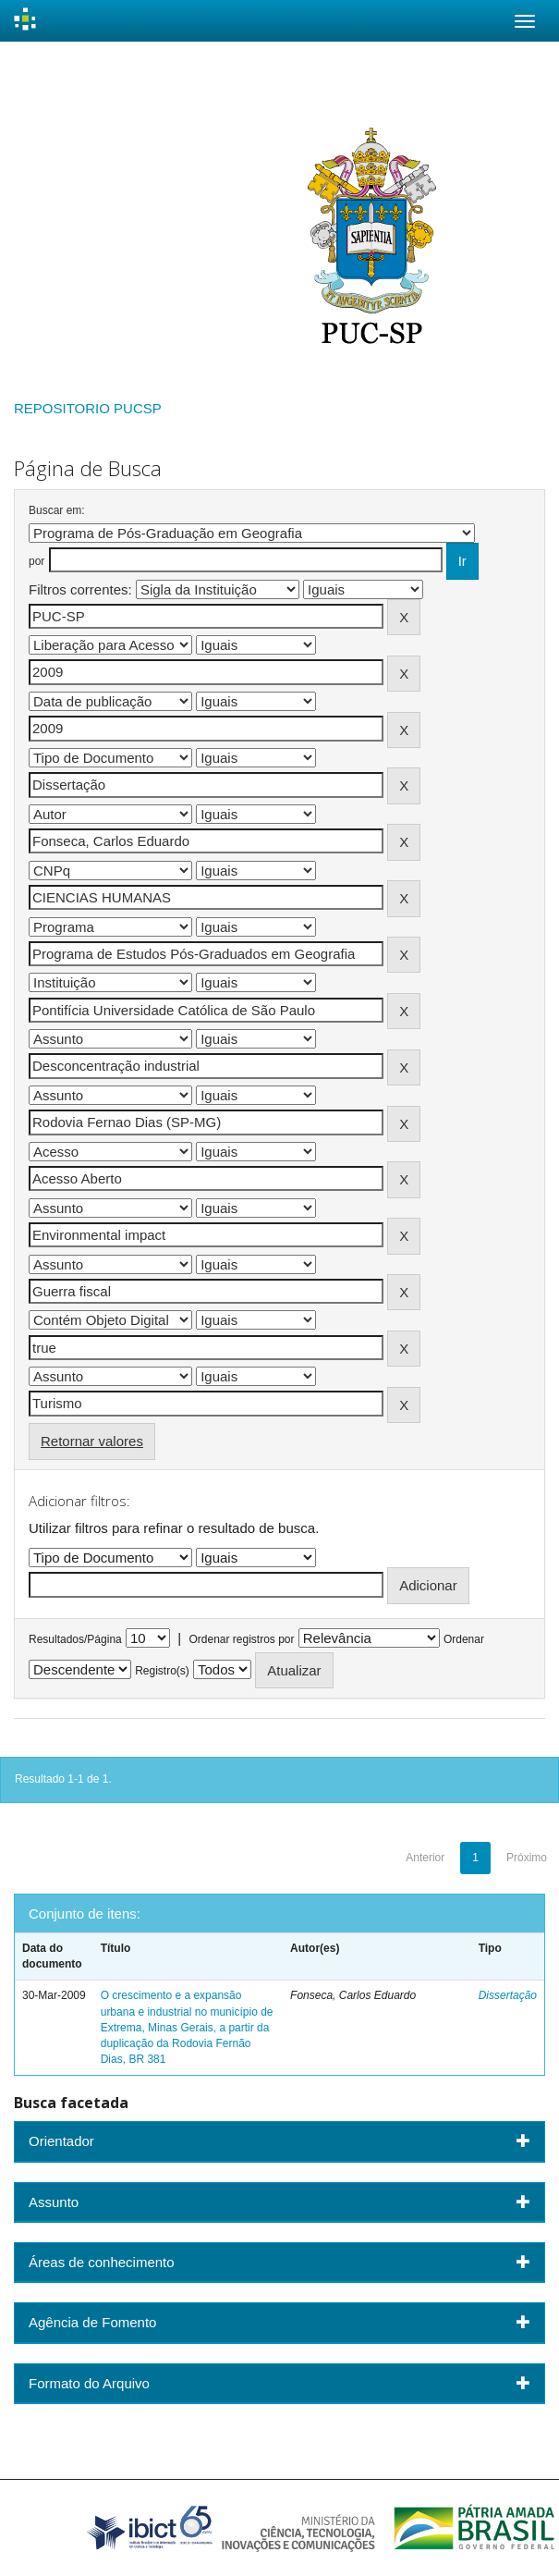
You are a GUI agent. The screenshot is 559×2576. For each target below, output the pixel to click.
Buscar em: (57, 510)
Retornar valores (92, 1441)
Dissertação (508, 1995)
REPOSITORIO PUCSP (88, 408)
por (36, 561)
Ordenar (464, 1639)
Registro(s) (162, 1670)
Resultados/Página (75, 1639)
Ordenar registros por (241, 1639)
